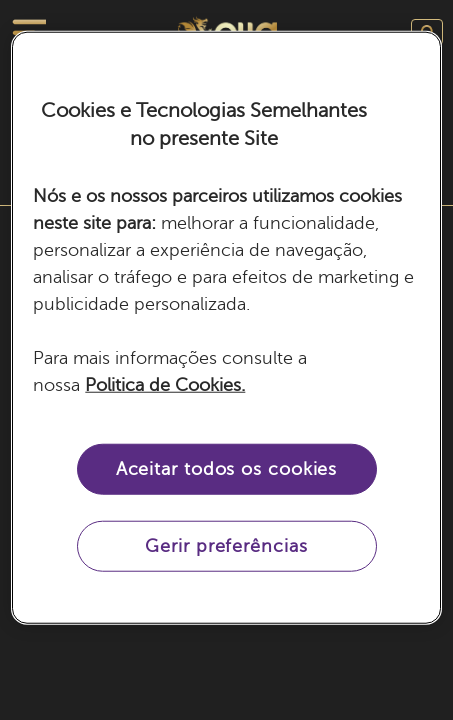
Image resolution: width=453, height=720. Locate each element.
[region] (226, 328)
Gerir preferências (226, 546)
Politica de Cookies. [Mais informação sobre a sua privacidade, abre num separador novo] (165, 385)
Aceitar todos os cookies (227, 469)
